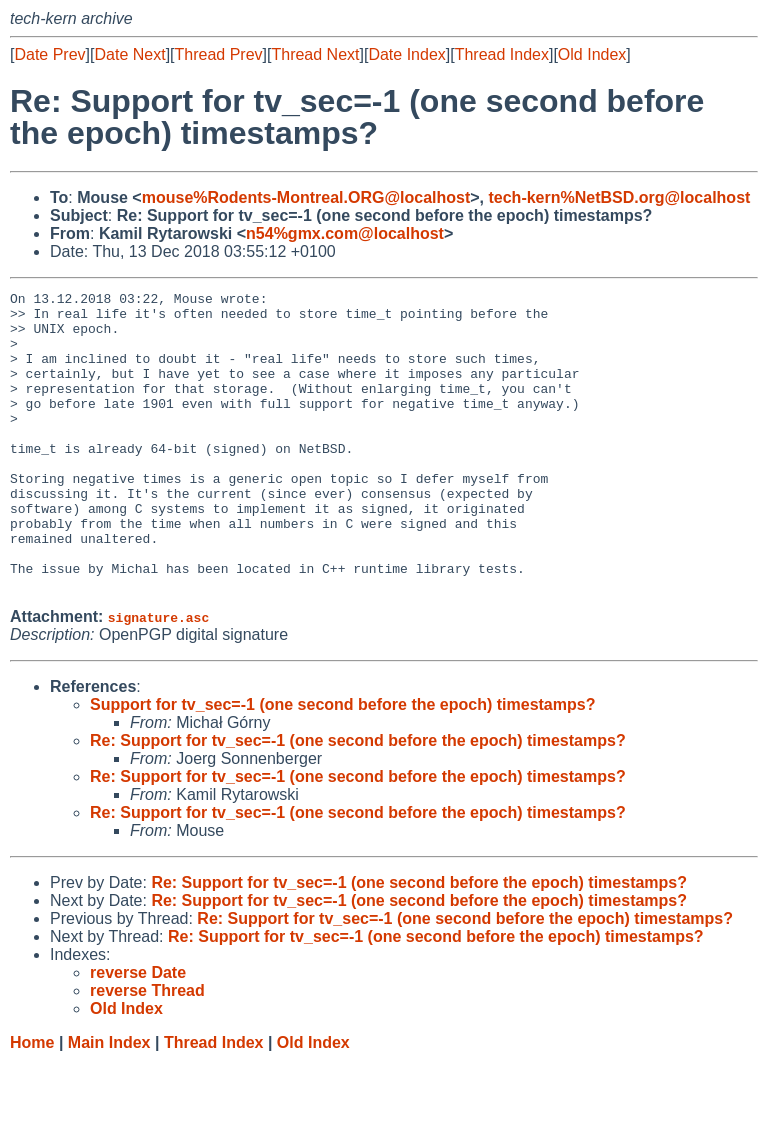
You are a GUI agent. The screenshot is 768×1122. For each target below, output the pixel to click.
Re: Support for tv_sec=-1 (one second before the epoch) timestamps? (358, 800)
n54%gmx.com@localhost (345, 233)
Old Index (592, 54)
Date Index (406, 54)
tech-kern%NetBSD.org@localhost (619, 197)
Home (32, 1102)
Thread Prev (219, 54)
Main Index (109, 1102)
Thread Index (502, 54)
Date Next (129, 54)
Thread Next (315, 54)
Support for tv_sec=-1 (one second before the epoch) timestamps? (342, 764)
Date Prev (49, 54)
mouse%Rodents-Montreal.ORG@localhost (306, 197)
